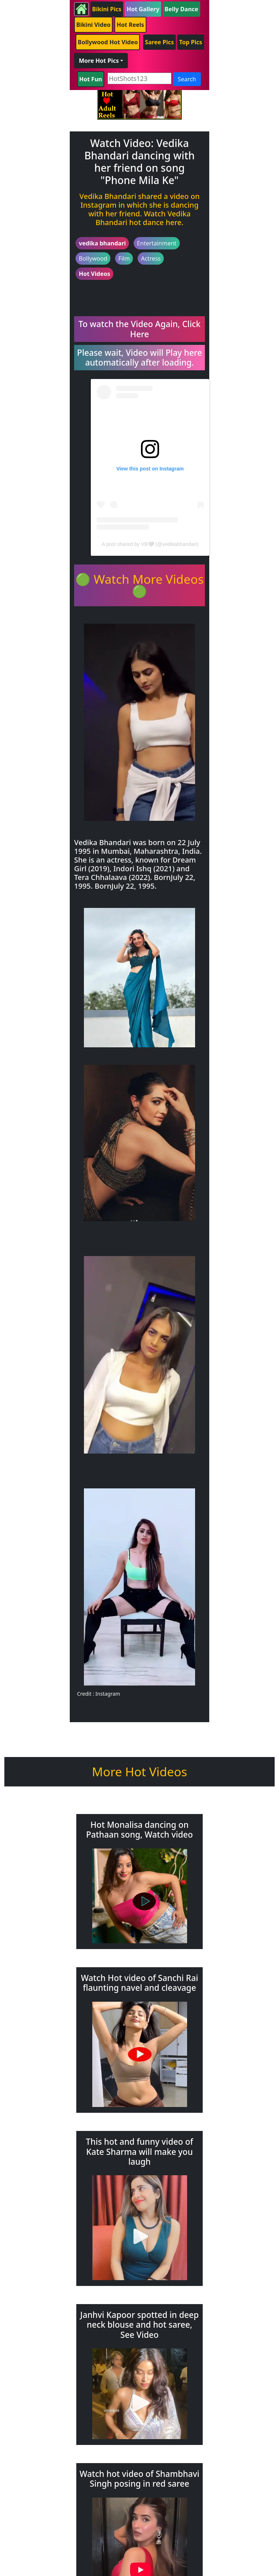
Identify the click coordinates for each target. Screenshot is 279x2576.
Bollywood (93, 258)
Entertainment (157, 243)
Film (124, 258)
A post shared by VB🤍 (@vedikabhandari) (150, 544)
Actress (151, 258)
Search (187, 79)
